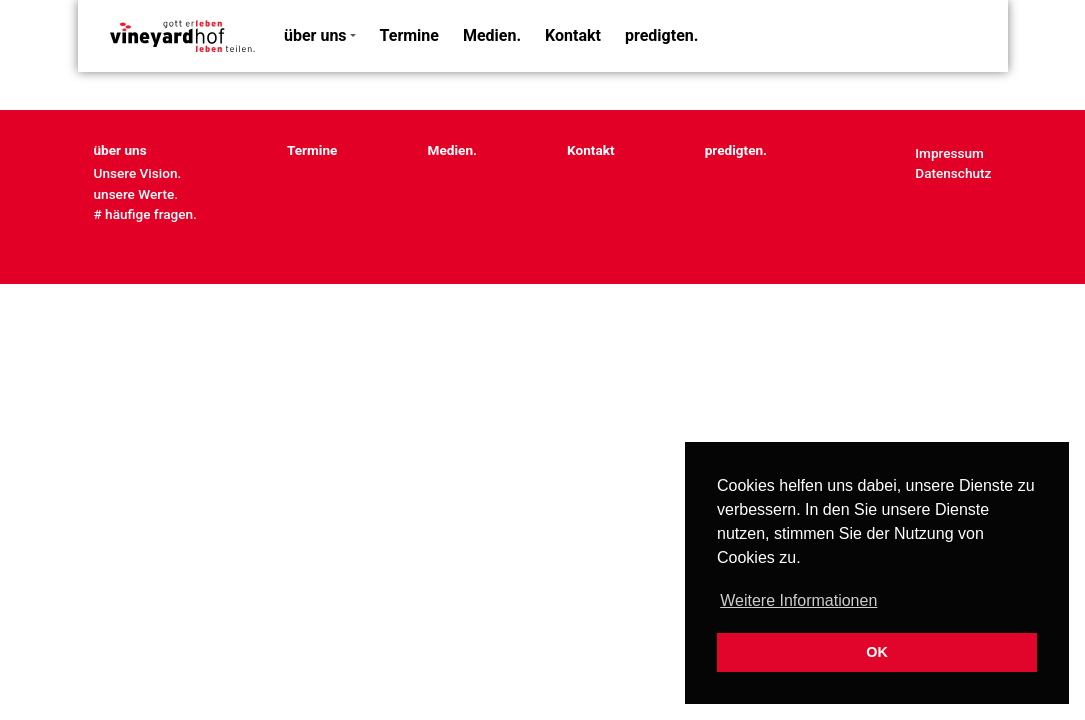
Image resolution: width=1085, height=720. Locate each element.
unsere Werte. (136, 194)
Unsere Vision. (138, 173)
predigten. (661, 35)
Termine (409, 35)
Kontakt (573, 35)
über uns (315, 35)
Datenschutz (953, 173)
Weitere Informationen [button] (798, 600)
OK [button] (877, 652)
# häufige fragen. (145, 214)
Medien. (492, 35)
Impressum (949, 153)
